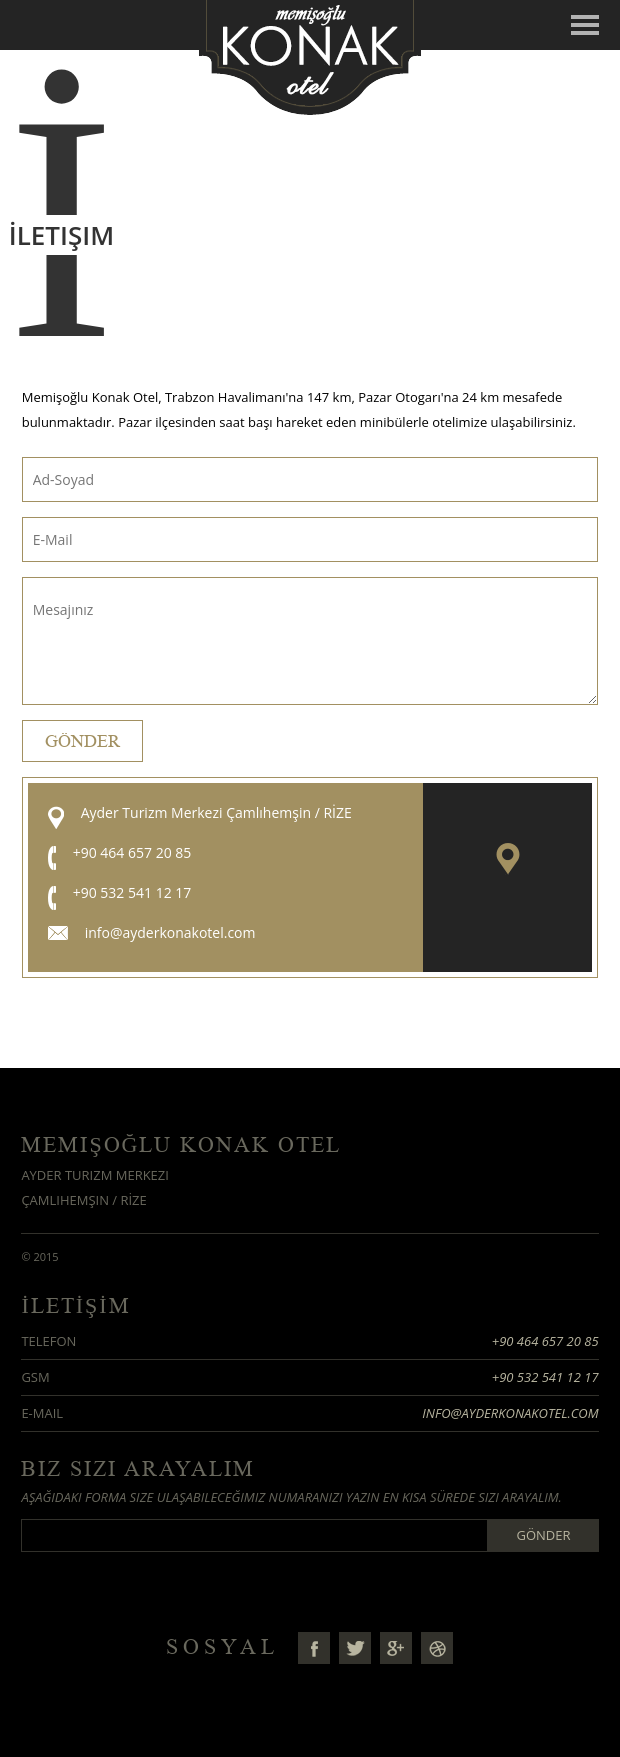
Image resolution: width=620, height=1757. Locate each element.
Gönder (82, 741)
